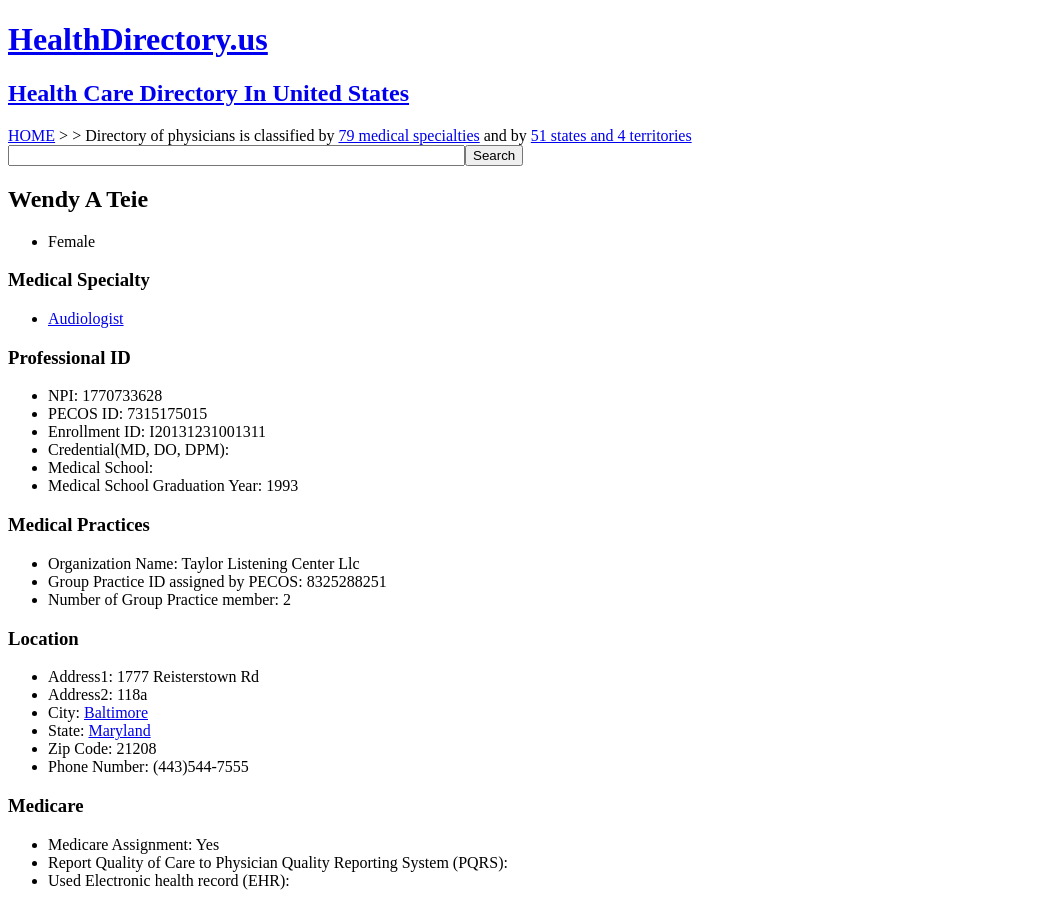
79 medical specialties (408, 135)
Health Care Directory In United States (208, 93)
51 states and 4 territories (611, 135)
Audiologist (86, 318)
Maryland (119, 730)
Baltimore (116, 712)
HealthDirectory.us (138, 39)
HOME (31, 135)
